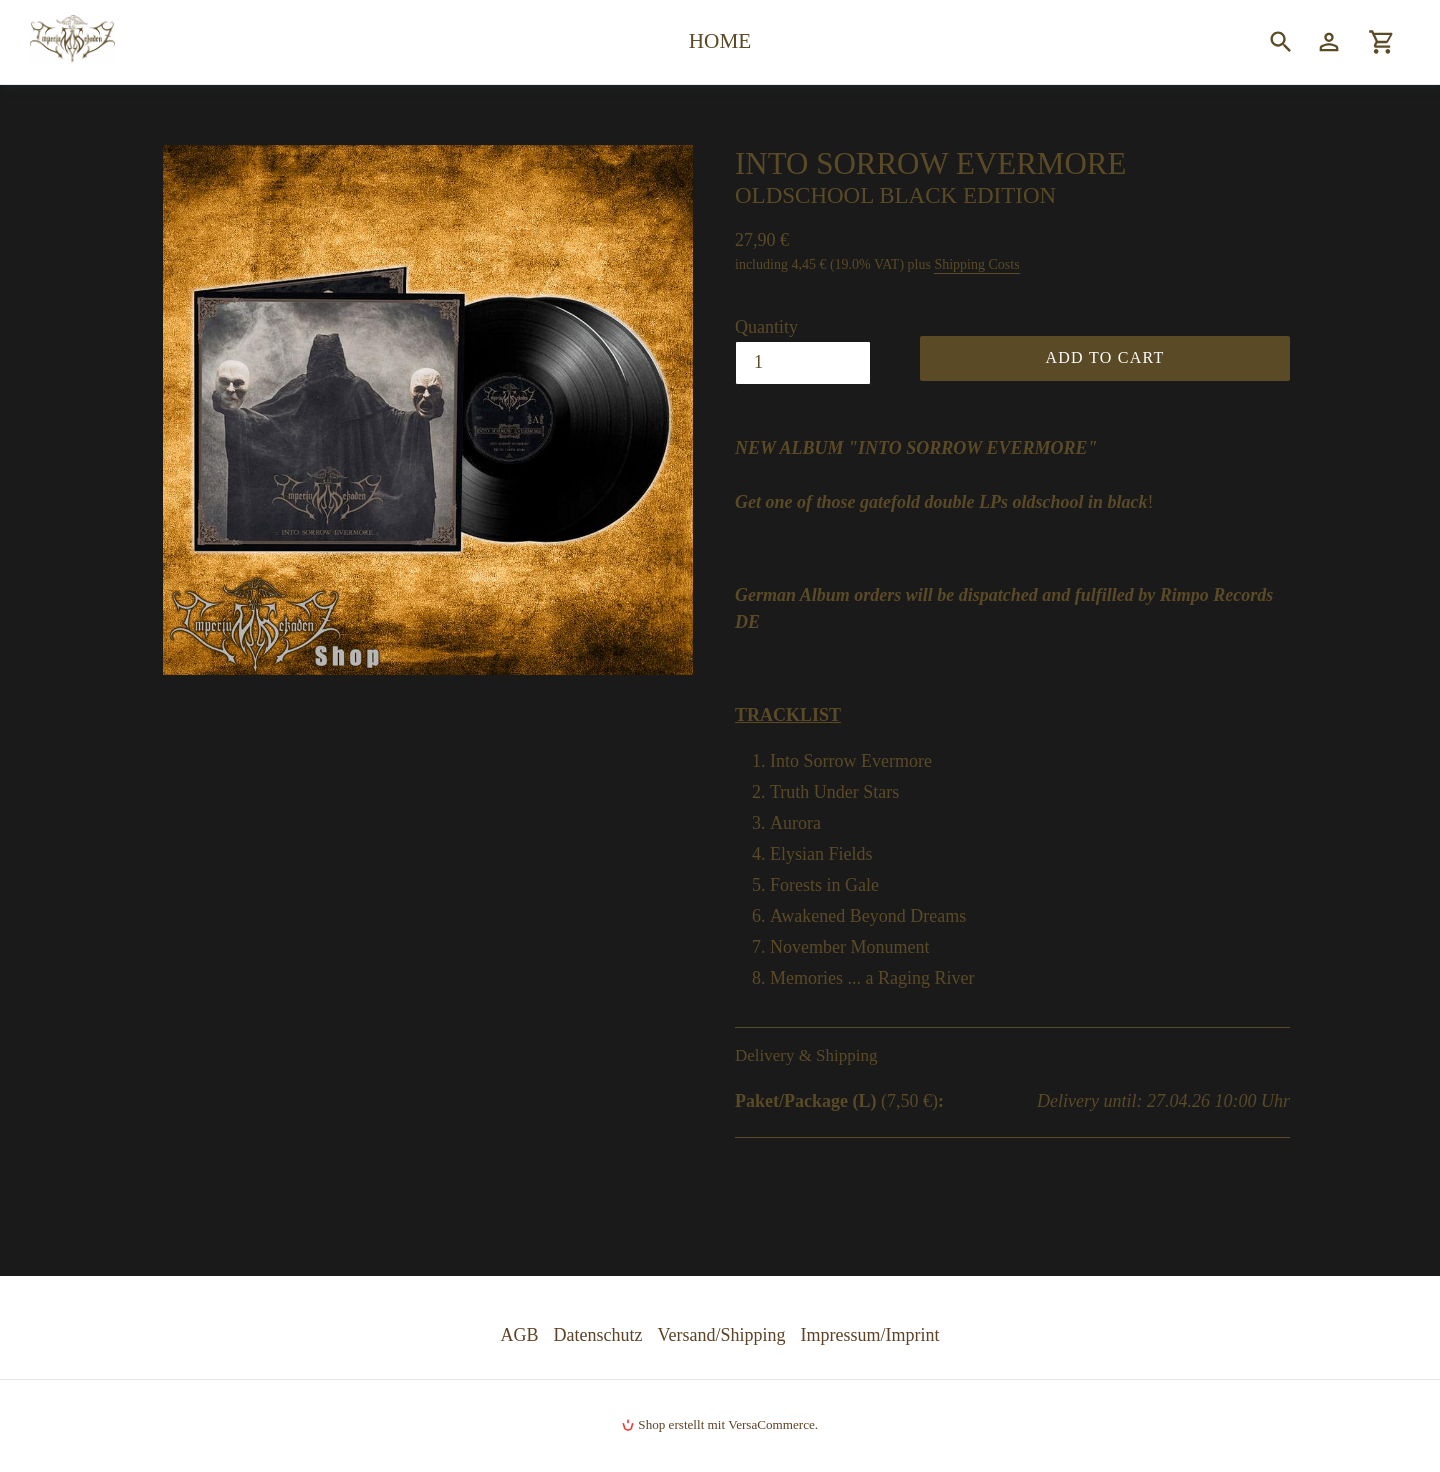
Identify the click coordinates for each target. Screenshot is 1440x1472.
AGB (520, 1335)
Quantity (766, 327)
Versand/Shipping (722, 1335)
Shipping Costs (976, 264)
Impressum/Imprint (870, 1335)
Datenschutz (598, 1335)
